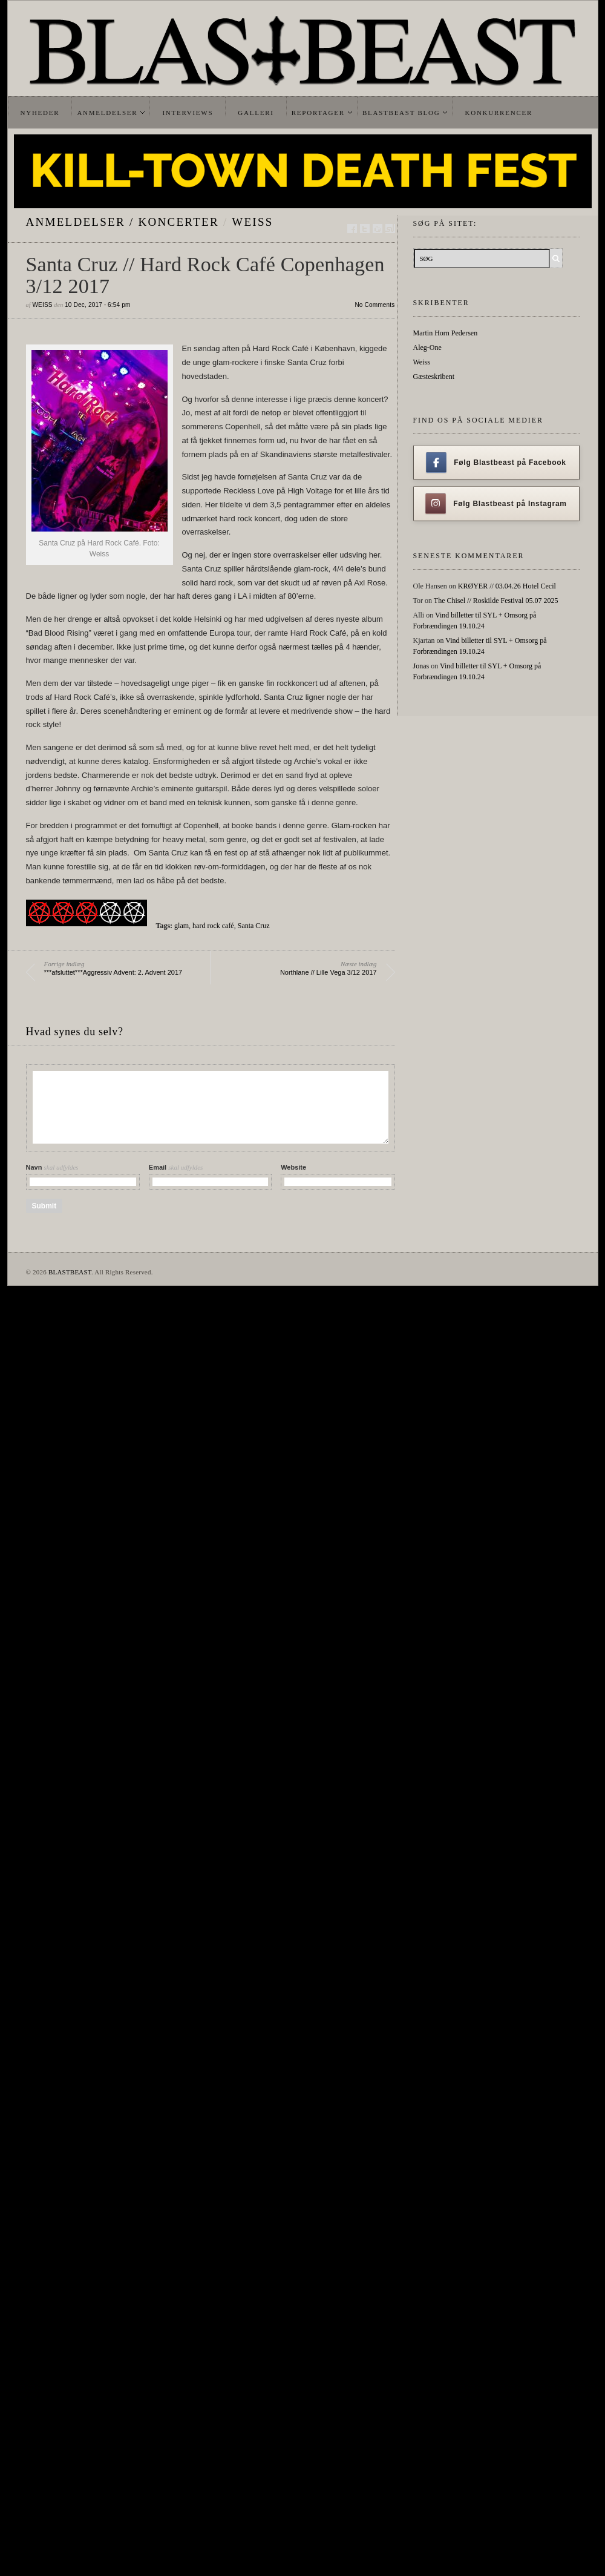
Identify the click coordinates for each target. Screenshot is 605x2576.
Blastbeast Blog (401, 112)
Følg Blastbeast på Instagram (496, 503)
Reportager (318, 112)
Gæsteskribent (434, 376)
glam (181, 925)
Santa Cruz (254, 925)
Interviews (187, 112)
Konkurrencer (498, 112)
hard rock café (213, 925)
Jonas (421, 666)
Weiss (252, 222)
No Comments (374, 304)
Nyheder (40, 112)
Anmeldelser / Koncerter (122, 222)
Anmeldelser (107, 112)
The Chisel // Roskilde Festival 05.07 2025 (496, 600)
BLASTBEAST (69, 1272)
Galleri (255, 112)
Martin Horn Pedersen (445, 333)
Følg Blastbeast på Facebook (496, 462)
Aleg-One (427, 347)
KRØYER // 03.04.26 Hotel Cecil (507, 586)
